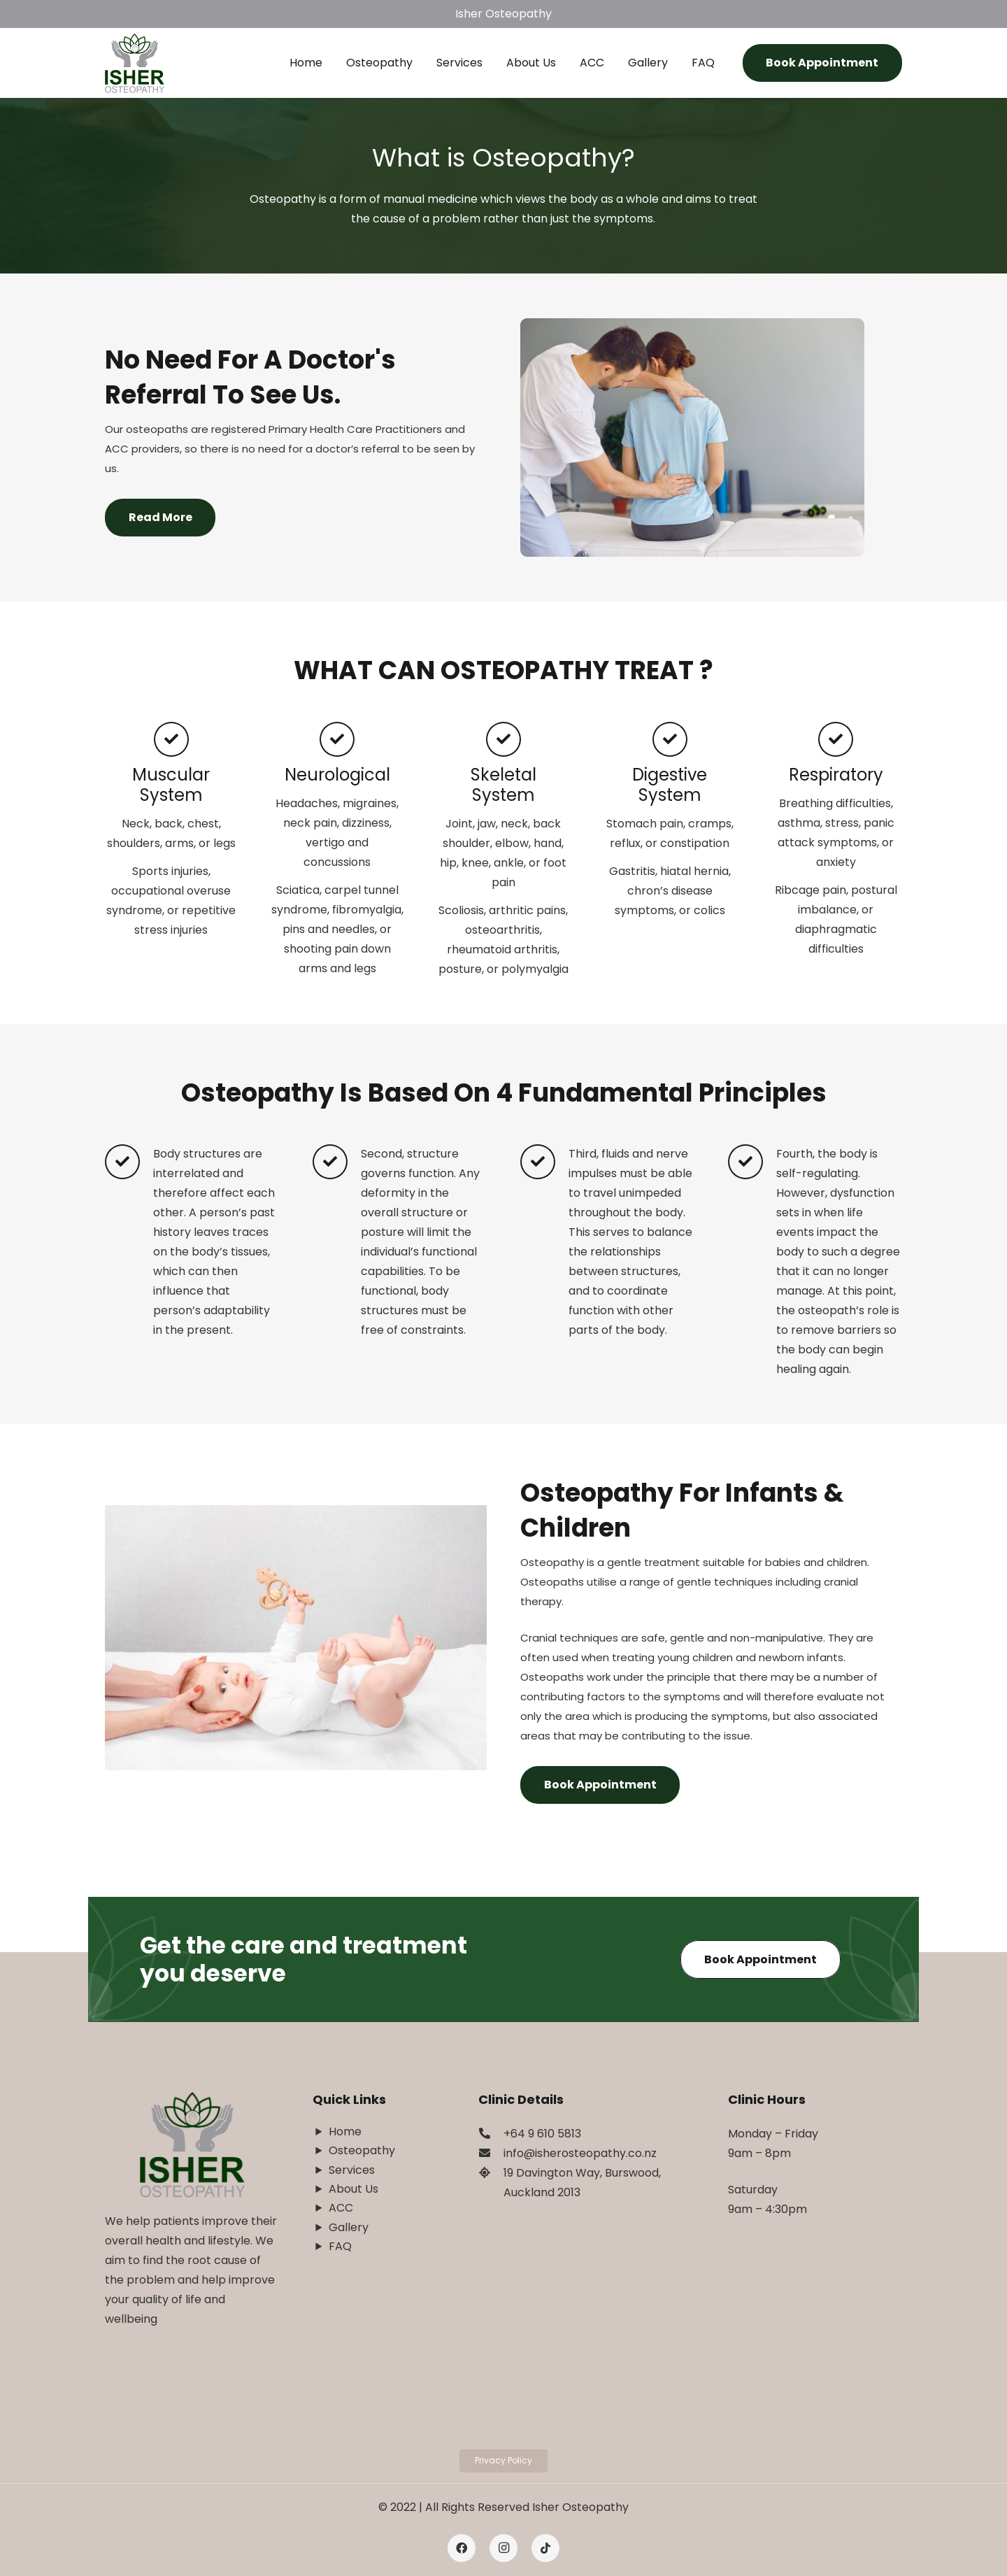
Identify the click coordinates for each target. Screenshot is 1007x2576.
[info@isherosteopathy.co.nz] (490, 2153)
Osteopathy (362, 2150)
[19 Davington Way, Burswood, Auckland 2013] (490, 2173)
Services (352, 2170)
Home (345, 2131)
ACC (341, 2208)
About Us (353, 2189)
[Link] (134, 63)
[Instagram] (503, 2548)
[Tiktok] (545, 2548)
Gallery (349, 2227)
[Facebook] (462, 2548)
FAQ (340, 2246)
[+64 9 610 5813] (490, 2134)
